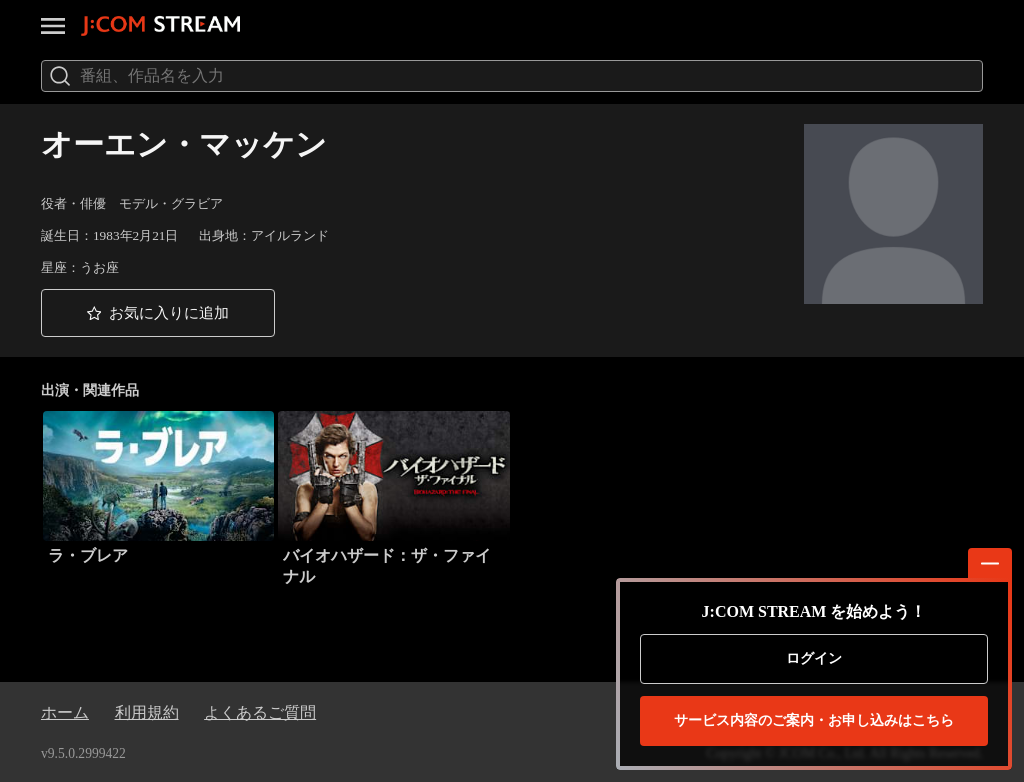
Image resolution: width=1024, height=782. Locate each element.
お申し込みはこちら (814, 721)
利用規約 (147, 712)
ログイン (814, 658)
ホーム (65, 712)
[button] (158, 312)
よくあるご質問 (260, 712)
